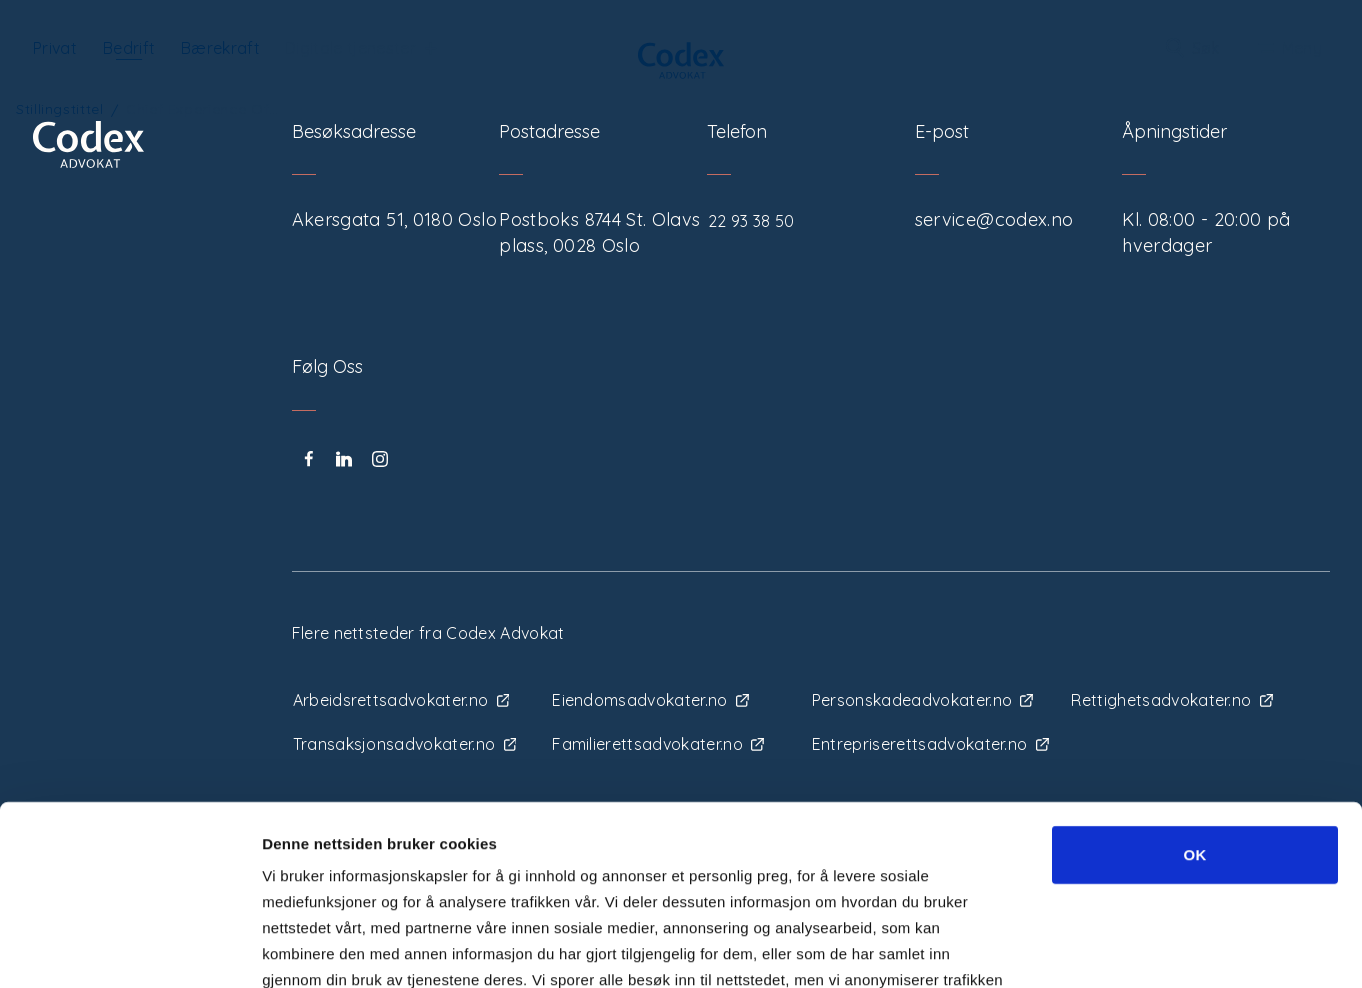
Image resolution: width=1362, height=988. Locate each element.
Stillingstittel (60, 109)
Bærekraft (220, 48)
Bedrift (129, 48)
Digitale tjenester (361, 48)
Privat (55, 48)
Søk (1193, 48)
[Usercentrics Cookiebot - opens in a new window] (129, 949)
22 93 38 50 (751, 221)
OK (1194, 689)
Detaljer (1066, 948)
